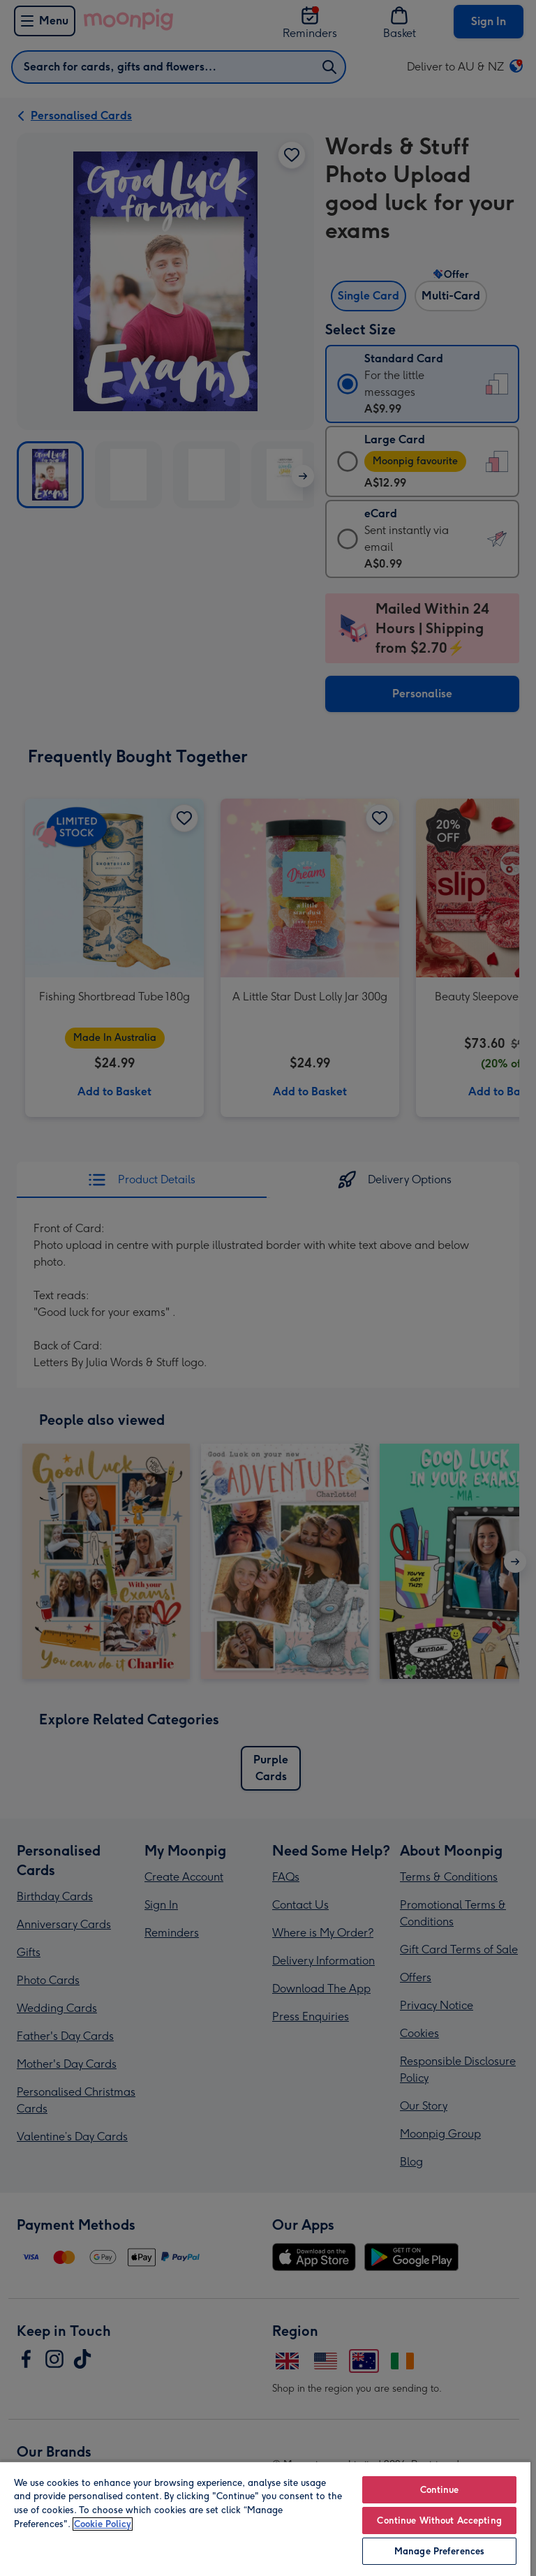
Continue (439, 2490)
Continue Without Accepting (439, 2520)
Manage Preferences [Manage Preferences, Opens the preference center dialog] (439, 2551)
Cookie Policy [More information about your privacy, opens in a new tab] (102, 2524)
